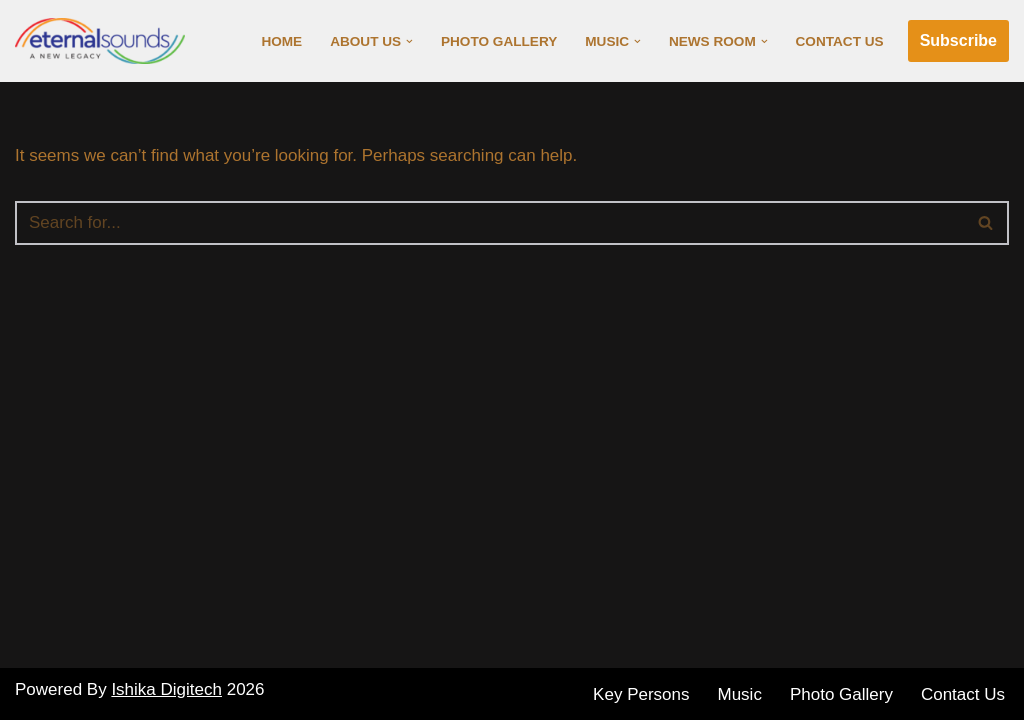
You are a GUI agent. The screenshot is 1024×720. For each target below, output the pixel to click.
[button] (409, 41)
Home (281, 41)
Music (740, 694)
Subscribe (958, 40)
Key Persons (641, 694)
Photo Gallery (499, 41)
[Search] (489, 223)
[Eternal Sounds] (105, 41)
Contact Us (840, 41)
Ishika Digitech (166, 689)
